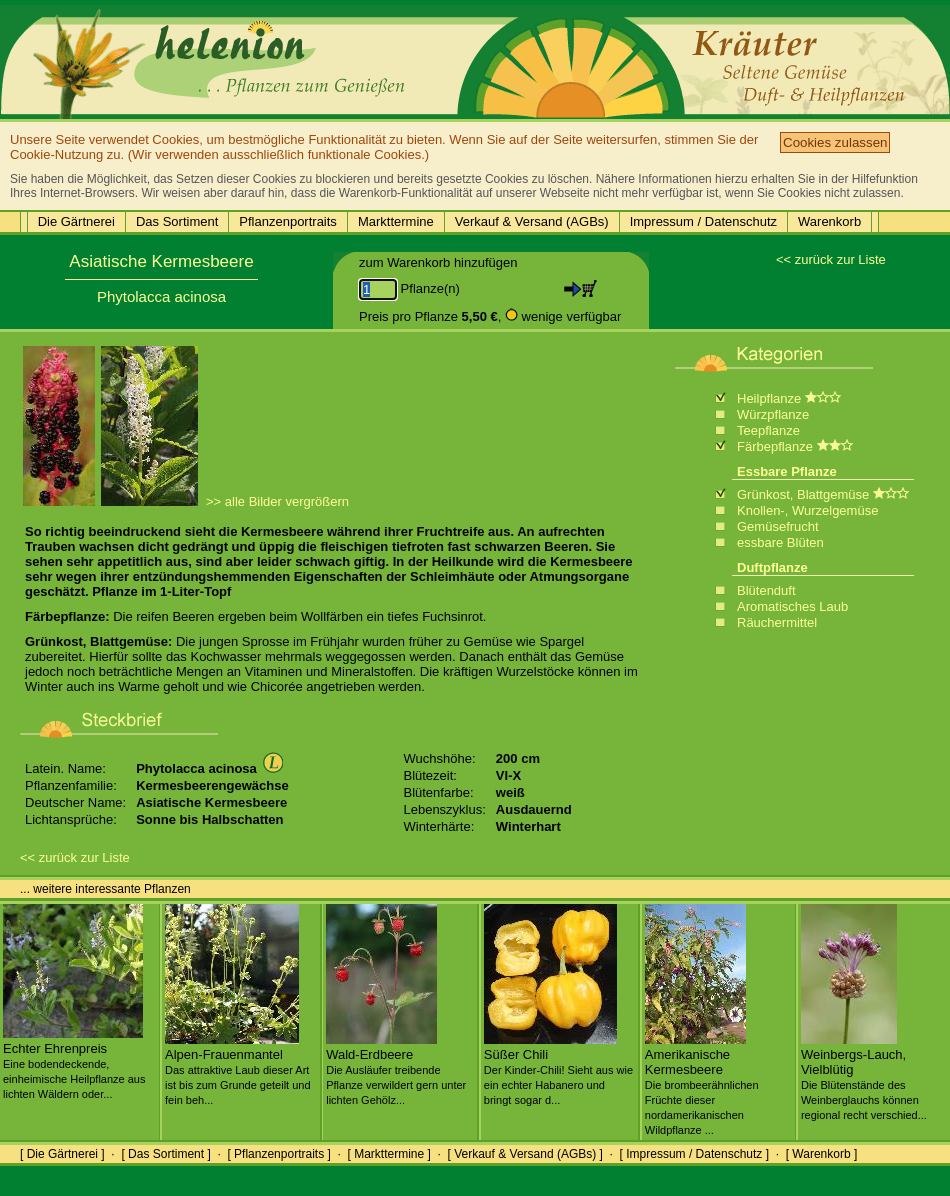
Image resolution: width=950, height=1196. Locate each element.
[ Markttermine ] (388, 1154)
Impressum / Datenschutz (703, 221)
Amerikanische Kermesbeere (702, 1084)
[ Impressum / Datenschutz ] (694, 1154)
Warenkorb (829, 221)
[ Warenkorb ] (822, 1154)
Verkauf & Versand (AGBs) (532, 221)
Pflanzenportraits (288, 221)
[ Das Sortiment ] (165, 1154)
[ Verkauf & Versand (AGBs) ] (525, 1154)
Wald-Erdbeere (396, 1069)
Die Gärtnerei (76, 221)
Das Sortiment (177, 221)
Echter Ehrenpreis (74, 1063)
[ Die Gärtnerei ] (62, 1154)
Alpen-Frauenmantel (238, 1069)
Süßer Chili (558, 1069)
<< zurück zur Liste (831, 259)
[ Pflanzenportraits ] (278, 1154)
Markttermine (396, 221)
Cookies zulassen (835, 142)
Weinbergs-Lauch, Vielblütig (864, 1076)
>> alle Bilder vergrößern (277, 501)
